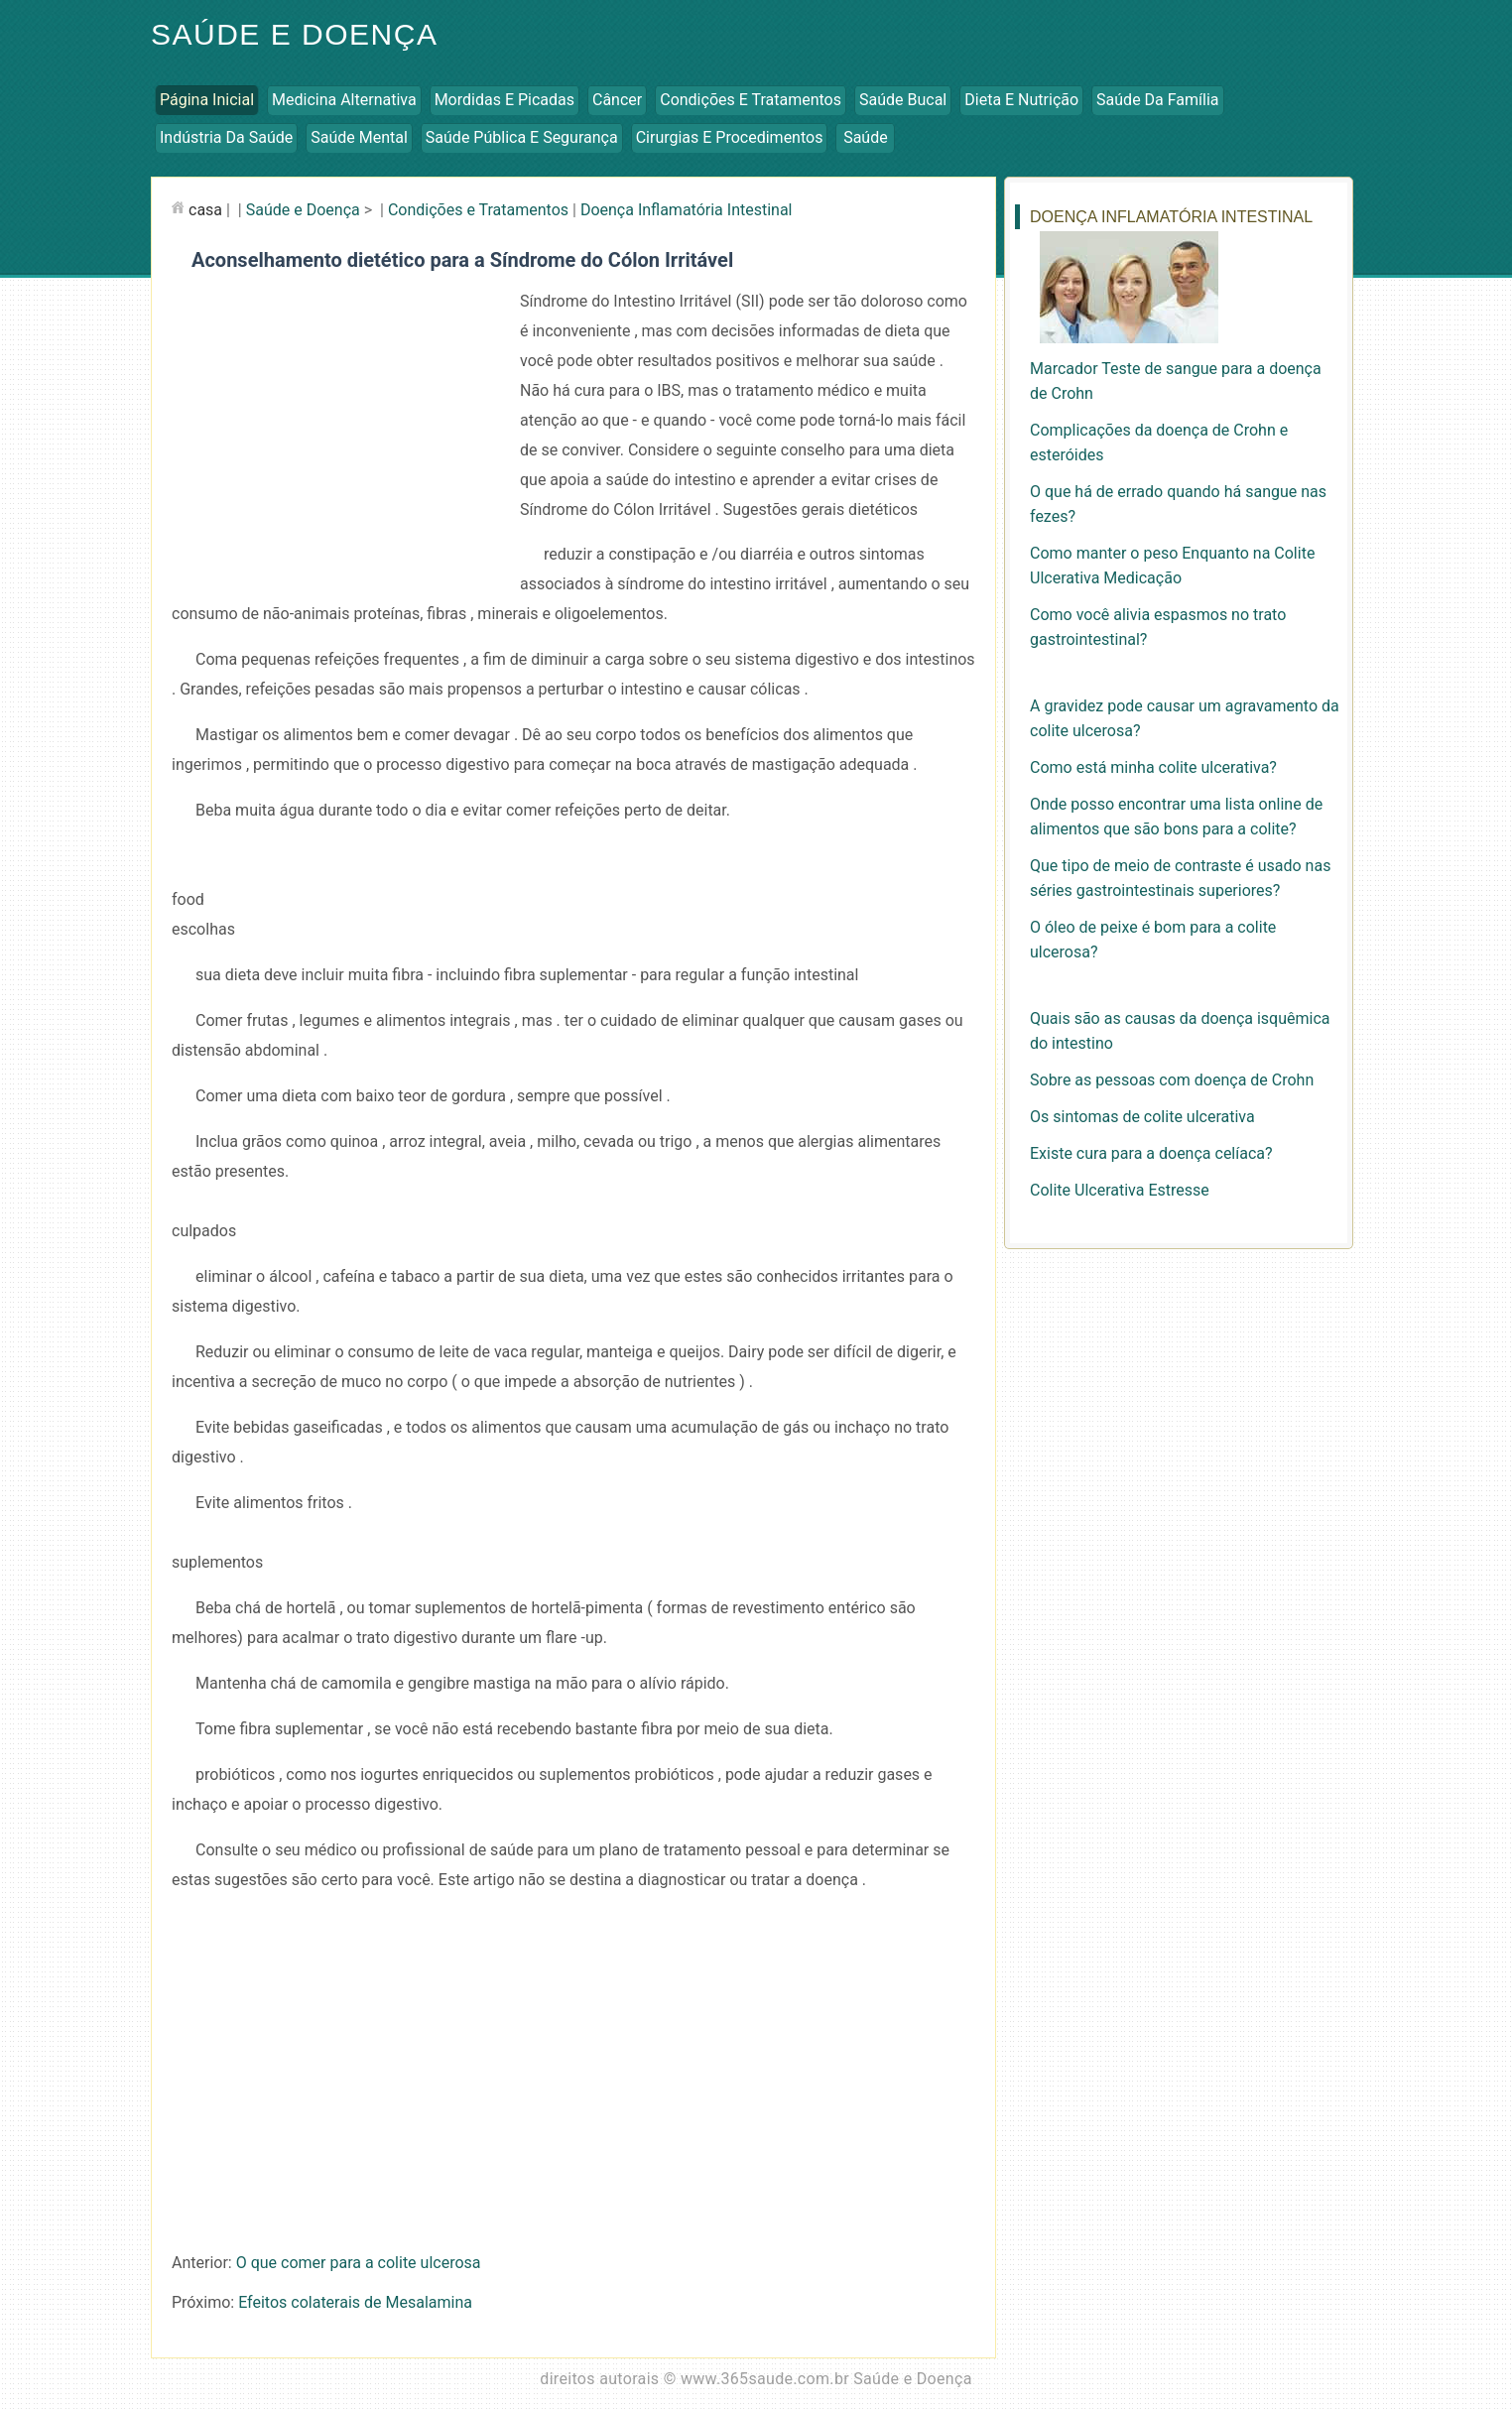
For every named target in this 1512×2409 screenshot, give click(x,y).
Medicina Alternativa (344, 99)
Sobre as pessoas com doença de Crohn (1172, 1080)
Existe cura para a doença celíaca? (1151, 1153)
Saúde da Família (1157, 99)
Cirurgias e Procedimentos (729, 137)
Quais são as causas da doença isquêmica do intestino (1179, 1031)
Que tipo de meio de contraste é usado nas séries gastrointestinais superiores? (1180, 878)
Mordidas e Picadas (504, 99)
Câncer (617, 99)
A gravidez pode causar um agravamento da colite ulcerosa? (1184, 718)
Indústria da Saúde (226, 137)
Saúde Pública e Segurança (522, 137)
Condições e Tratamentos (750, 99)
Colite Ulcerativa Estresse (1119, 1190)
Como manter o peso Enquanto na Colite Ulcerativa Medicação (1172, 565)
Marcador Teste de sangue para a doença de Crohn (1176, 381)
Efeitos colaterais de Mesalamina (355, 2302)
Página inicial (207, 99)
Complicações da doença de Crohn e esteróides (1159, 442)
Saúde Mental (359, 137)
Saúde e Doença (294, 34)
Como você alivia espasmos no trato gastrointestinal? (1158, 627)
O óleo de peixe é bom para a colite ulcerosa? (1153, 939)
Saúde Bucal (902, 99)
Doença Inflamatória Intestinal (686, 209)
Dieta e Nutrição (1021, 99)
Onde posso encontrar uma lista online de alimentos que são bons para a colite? (1176, 816)
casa (205, 209)
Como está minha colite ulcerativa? (1153, 767)
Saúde (865, 137)
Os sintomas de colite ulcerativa (1142, 1116)
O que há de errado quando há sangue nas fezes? (1178, 504)
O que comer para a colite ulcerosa (358, 2262)
